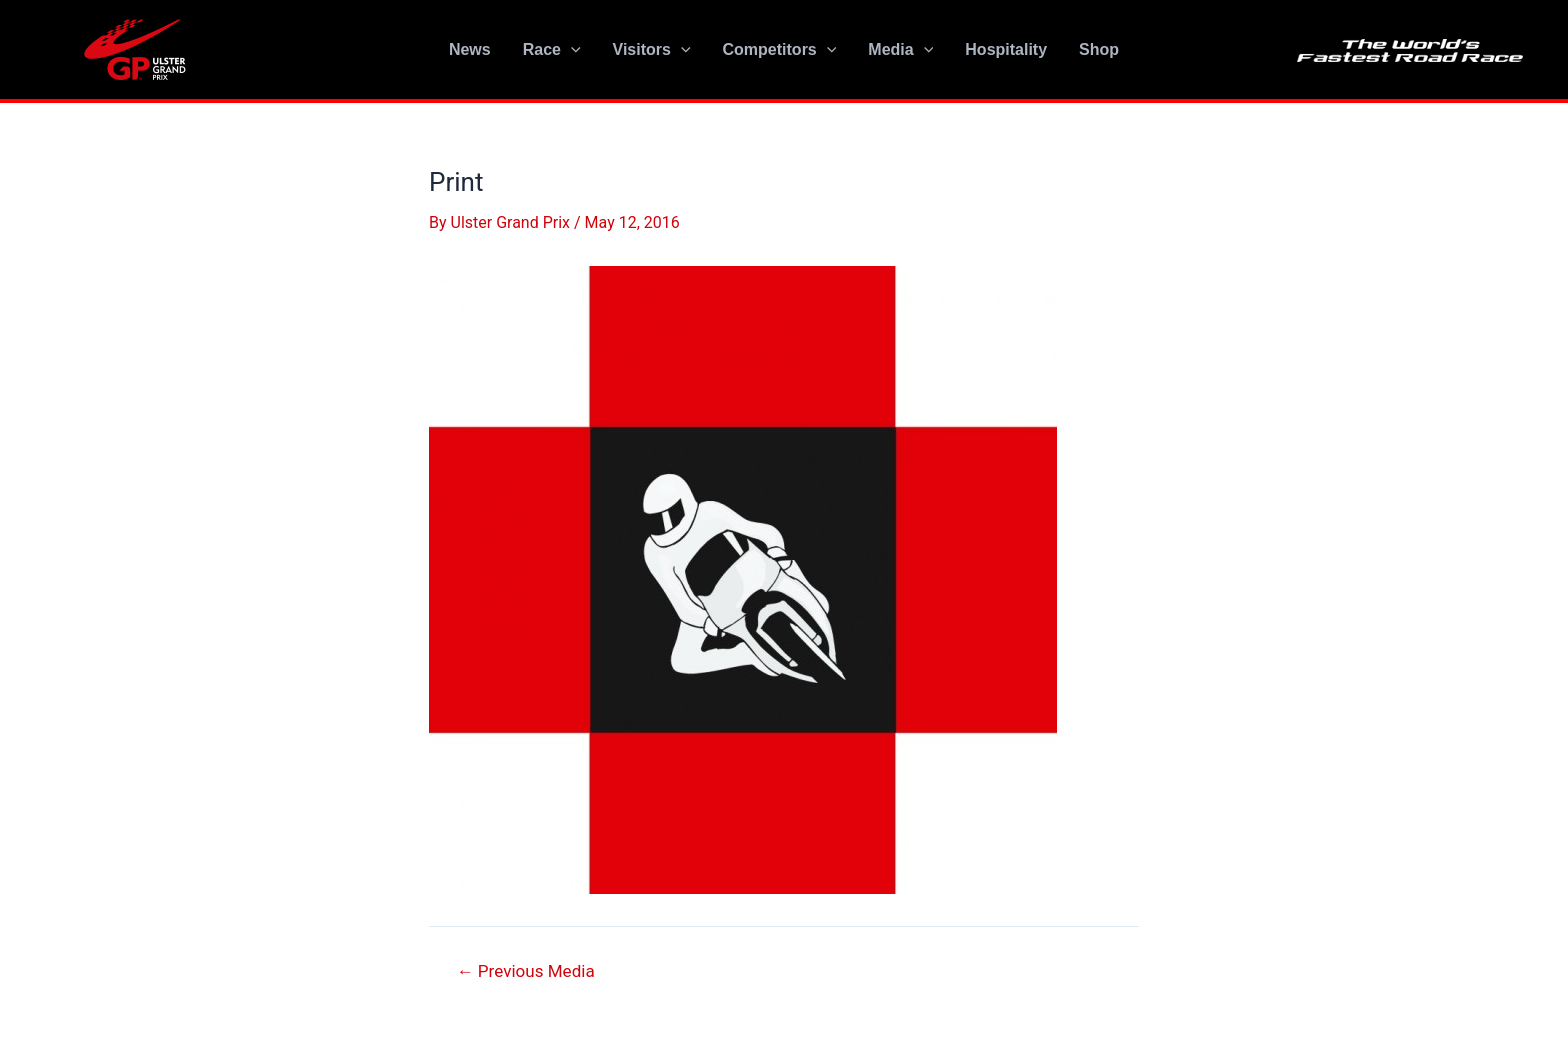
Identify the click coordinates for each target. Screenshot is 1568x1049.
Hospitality (1006, 49)
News (470, 49)
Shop (1099, 49)
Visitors (652, 50)
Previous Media (526, 971)
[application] (571, 50)
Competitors (780, 50)
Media (900, 50)
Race (552, 50)
